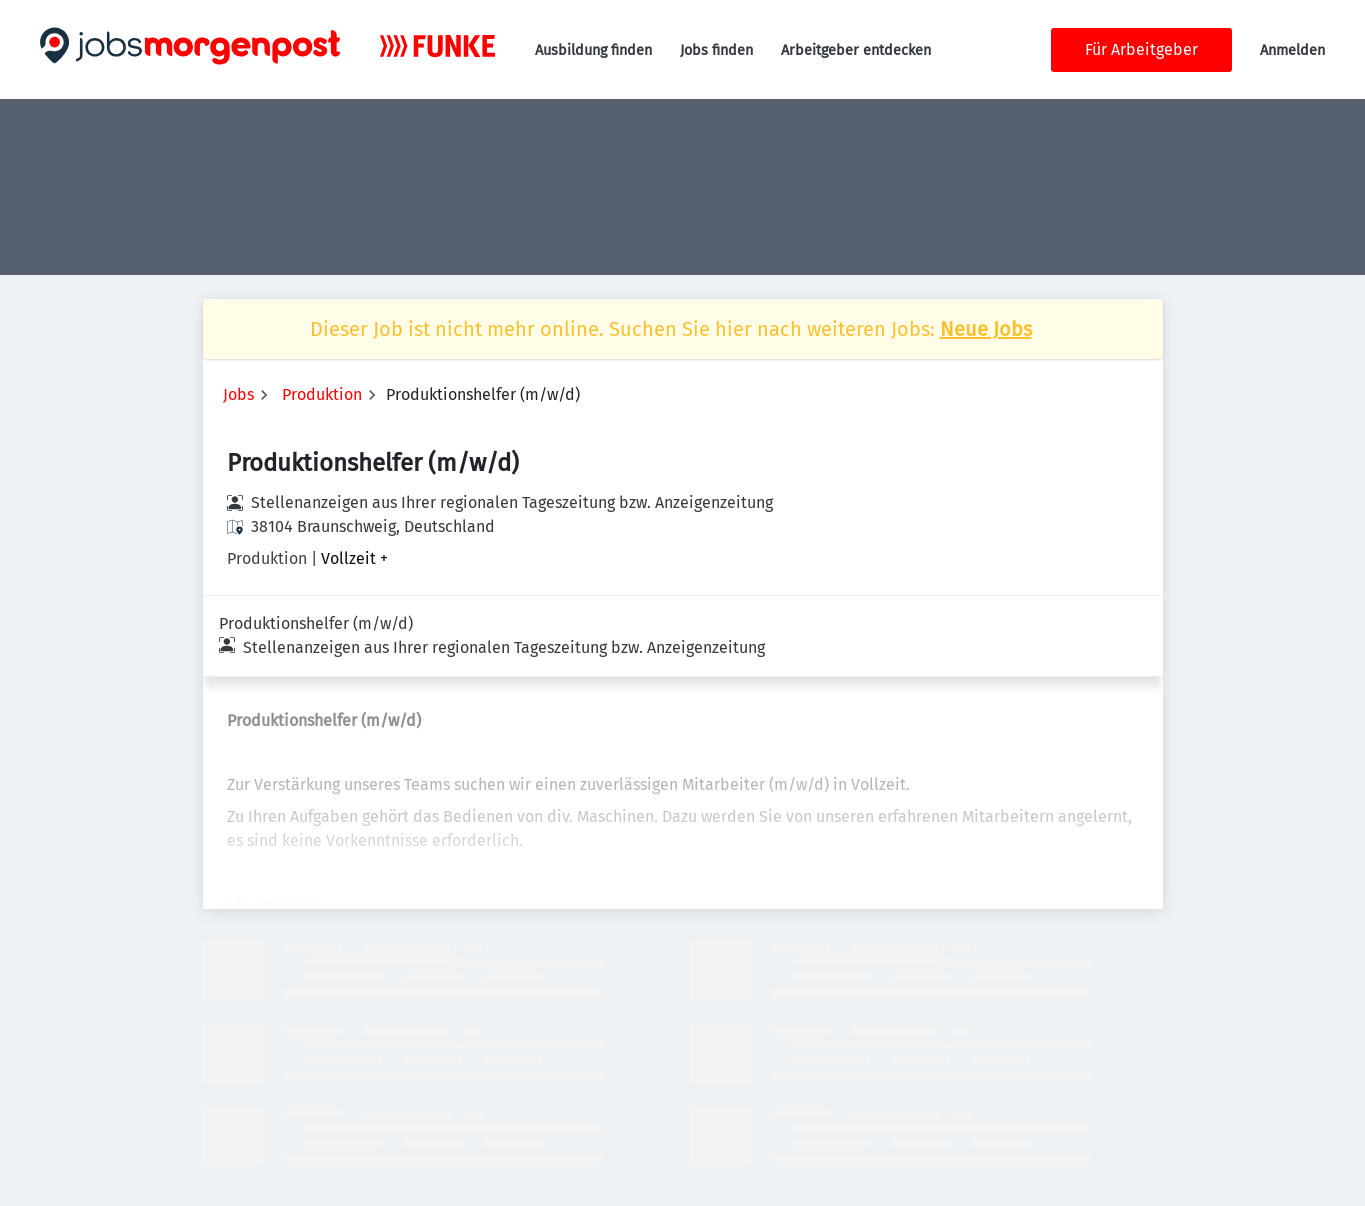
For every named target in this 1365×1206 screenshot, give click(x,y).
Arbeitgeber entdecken (856, 50)
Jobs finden (716, 50)
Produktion (322, 394)
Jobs (238, 394)
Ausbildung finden (593, 50)
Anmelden (1292, 50)
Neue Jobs (986, 329)
